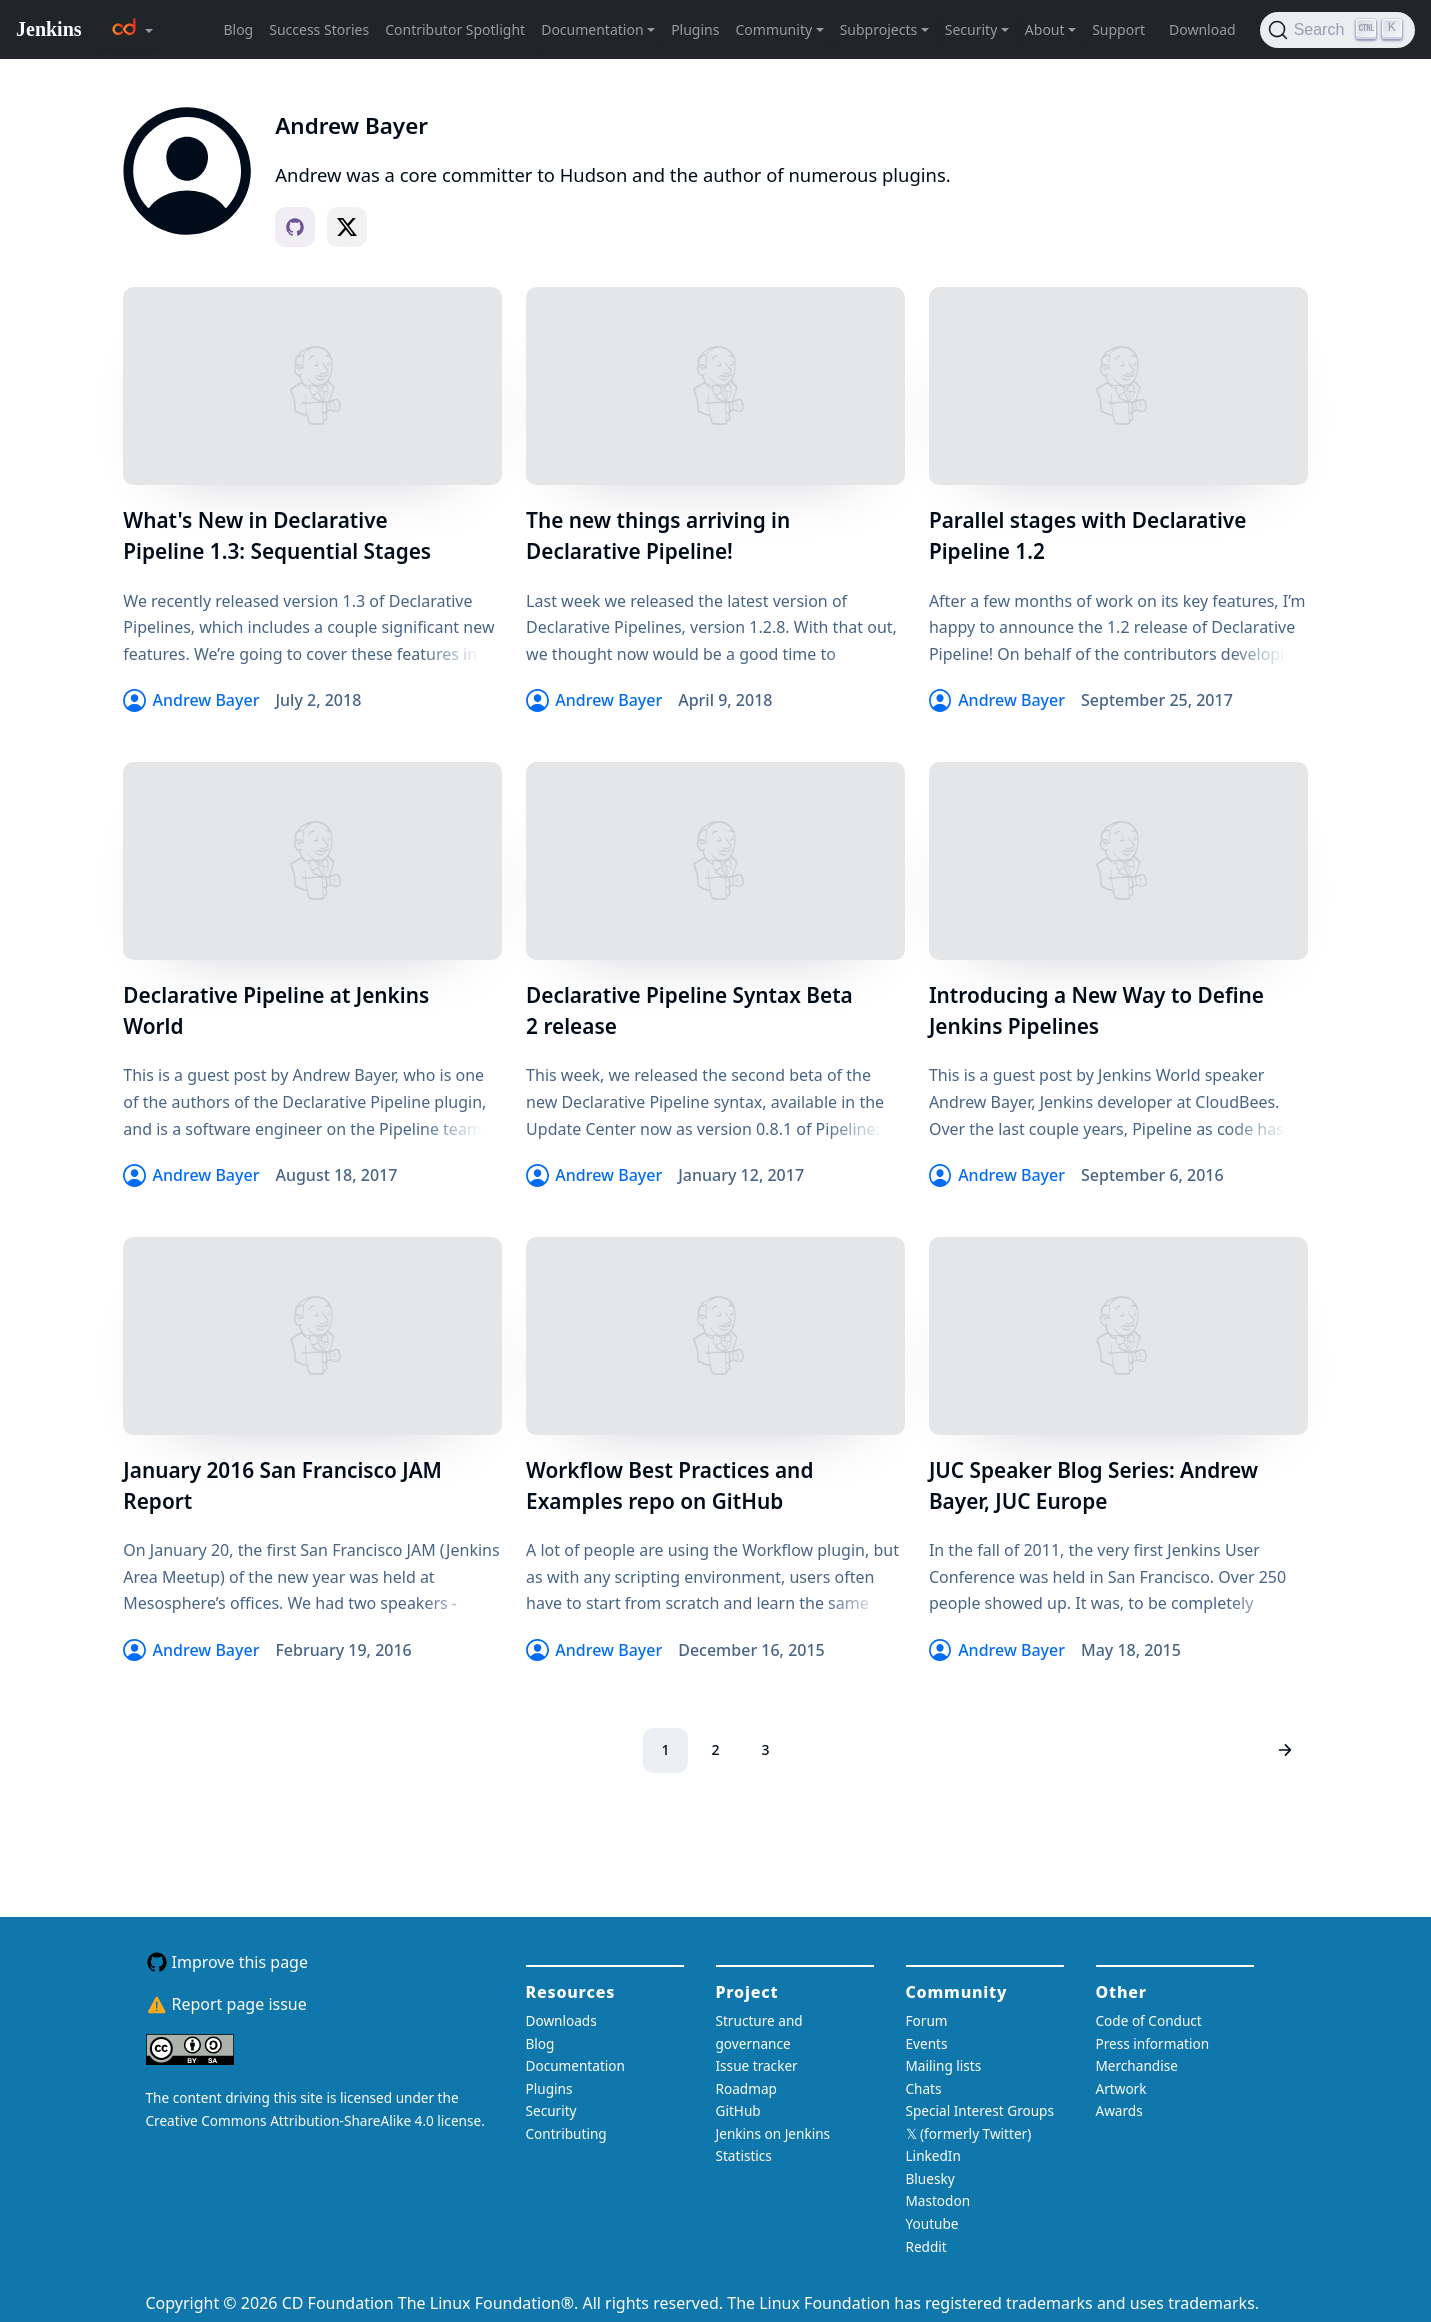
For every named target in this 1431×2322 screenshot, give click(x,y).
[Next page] (1284, 1750)
